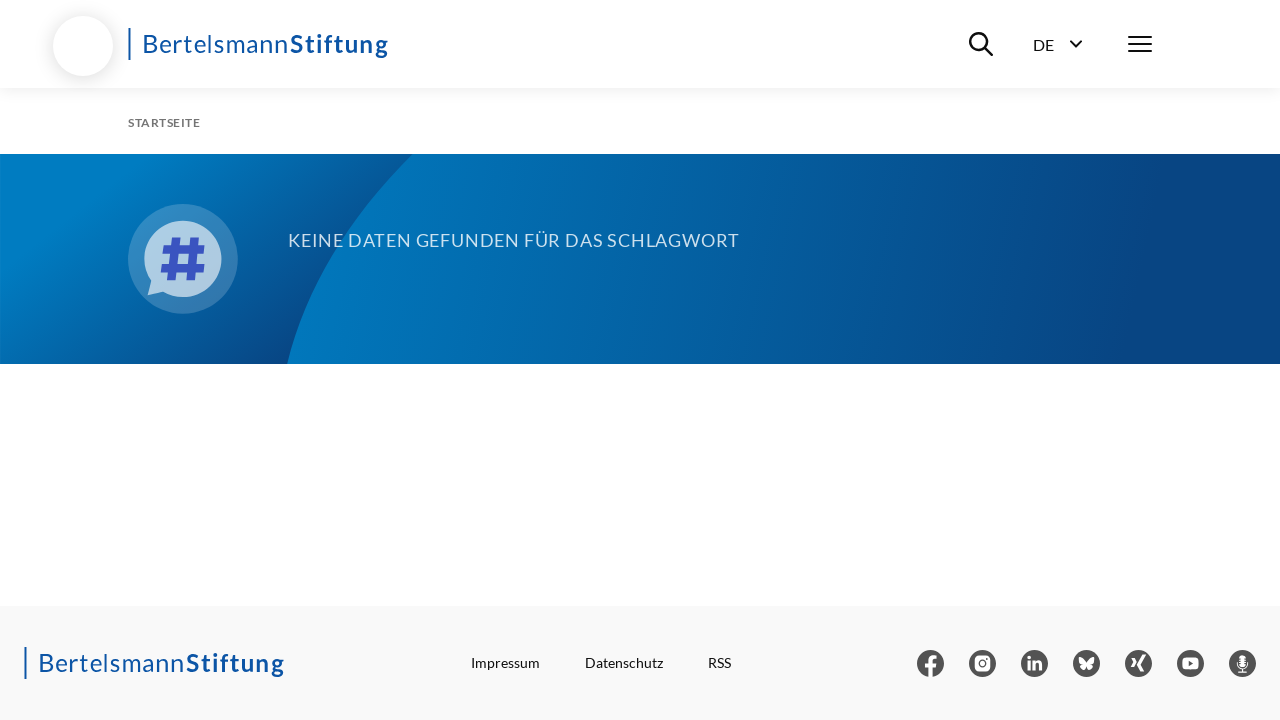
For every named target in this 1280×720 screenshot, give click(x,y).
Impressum (505, 662)
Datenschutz (624, 662)
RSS (719, 662)
